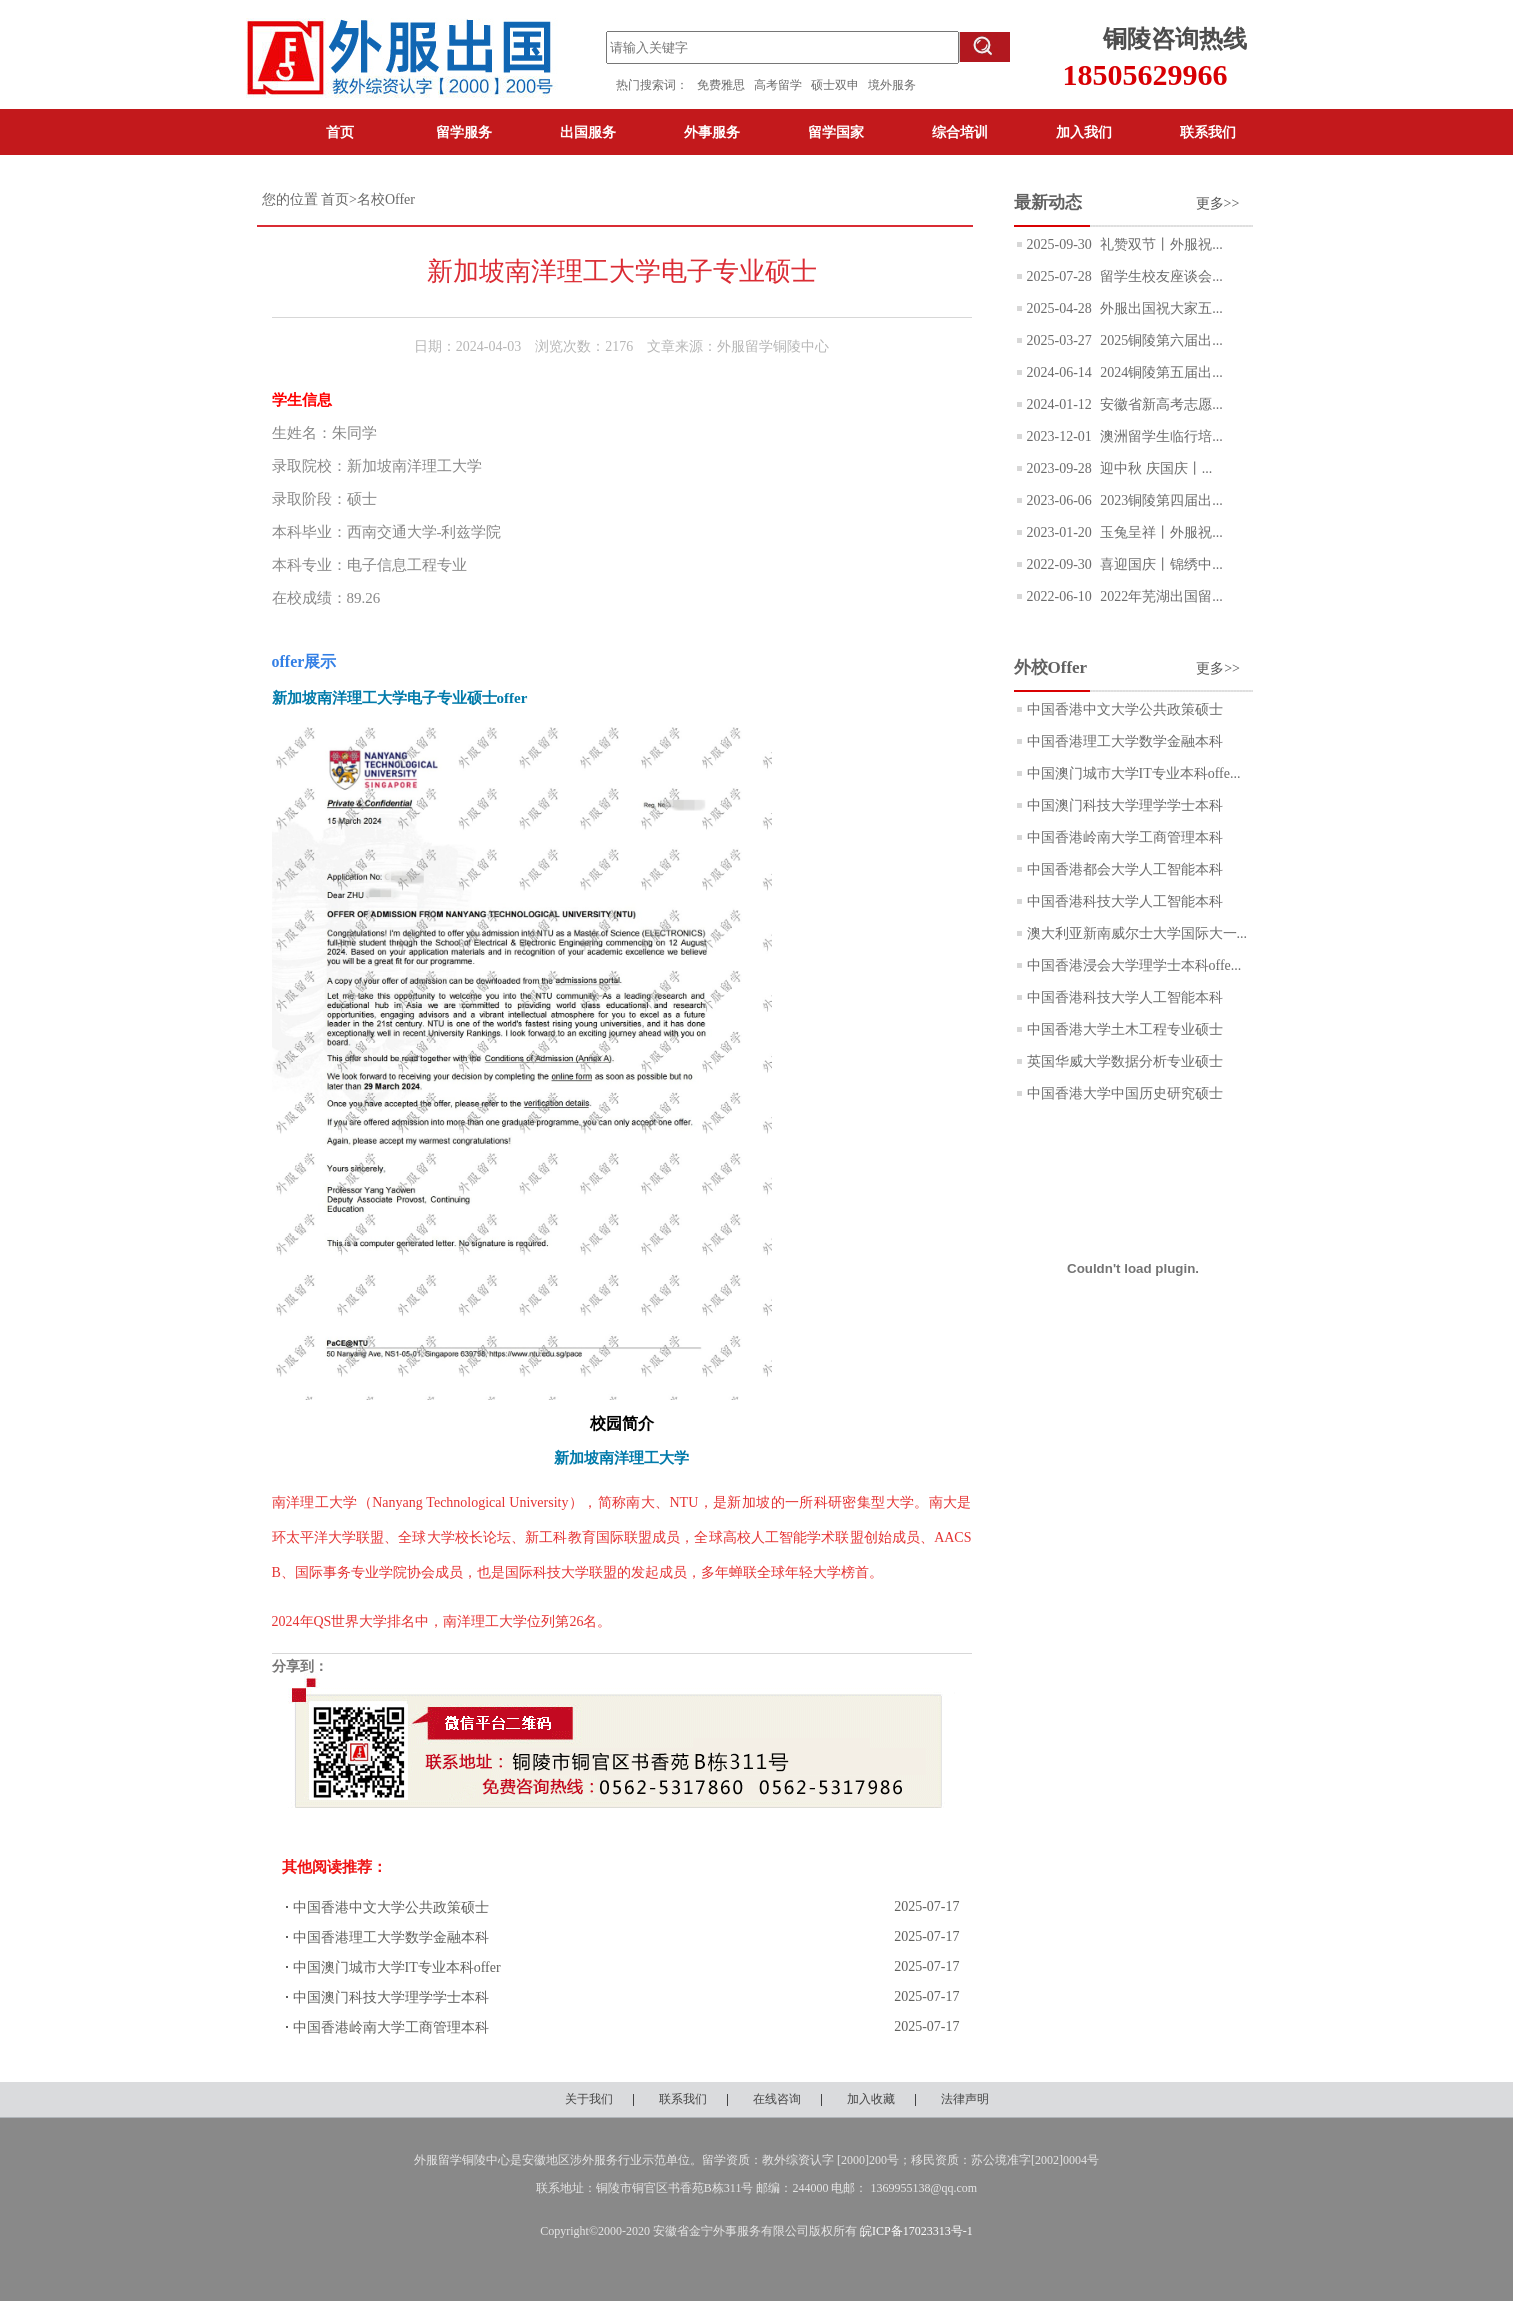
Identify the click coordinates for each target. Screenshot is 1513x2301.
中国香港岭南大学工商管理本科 (391, 2027)
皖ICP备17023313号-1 (916, 2231)
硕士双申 (839, 85)
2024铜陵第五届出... (1160, 372)
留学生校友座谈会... (1160, 276)
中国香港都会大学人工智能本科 (1125, 869)
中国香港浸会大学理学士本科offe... (1134, 965)
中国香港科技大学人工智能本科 (1125, 901)
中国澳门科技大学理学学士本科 (391, 1997)
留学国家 (836, 132)
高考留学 (782, 85)
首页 (340, 132)
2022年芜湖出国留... (1160, 596)
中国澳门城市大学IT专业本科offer (397, 1967)
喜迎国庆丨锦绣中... (1160, 564)
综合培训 (960, 132)
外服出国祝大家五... (1160, 308)
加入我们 (1084, 132)
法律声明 (965, 2099)
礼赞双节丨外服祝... (1160, 244)
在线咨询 (777, 2099)
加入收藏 (871, 2099)
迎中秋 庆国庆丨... (1155, 468)
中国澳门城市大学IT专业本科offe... (1134, 773)
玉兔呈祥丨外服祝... (1160, 532)
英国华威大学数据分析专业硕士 (1125, 1061)
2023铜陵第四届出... (1160, 500)
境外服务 (892, 85)
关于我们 (589, 2099)
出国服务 (588, 132)
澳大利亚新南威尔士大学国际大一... (1137, 933)
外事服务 (712, 132)
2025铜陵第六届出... (1160, 340)
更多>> (1218, 203)
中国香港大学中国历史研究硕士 (1125, 1093)
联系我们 (1208, 132)
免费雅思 (721, 85)
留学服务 (464, 132)
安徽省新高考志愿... (1160, 404)
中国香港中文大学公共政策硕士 (391, 1907)
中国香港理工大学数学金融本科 (391, 1937)
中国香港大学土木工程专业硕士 (1125, 1029)
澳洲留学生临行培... (1160, 436)
